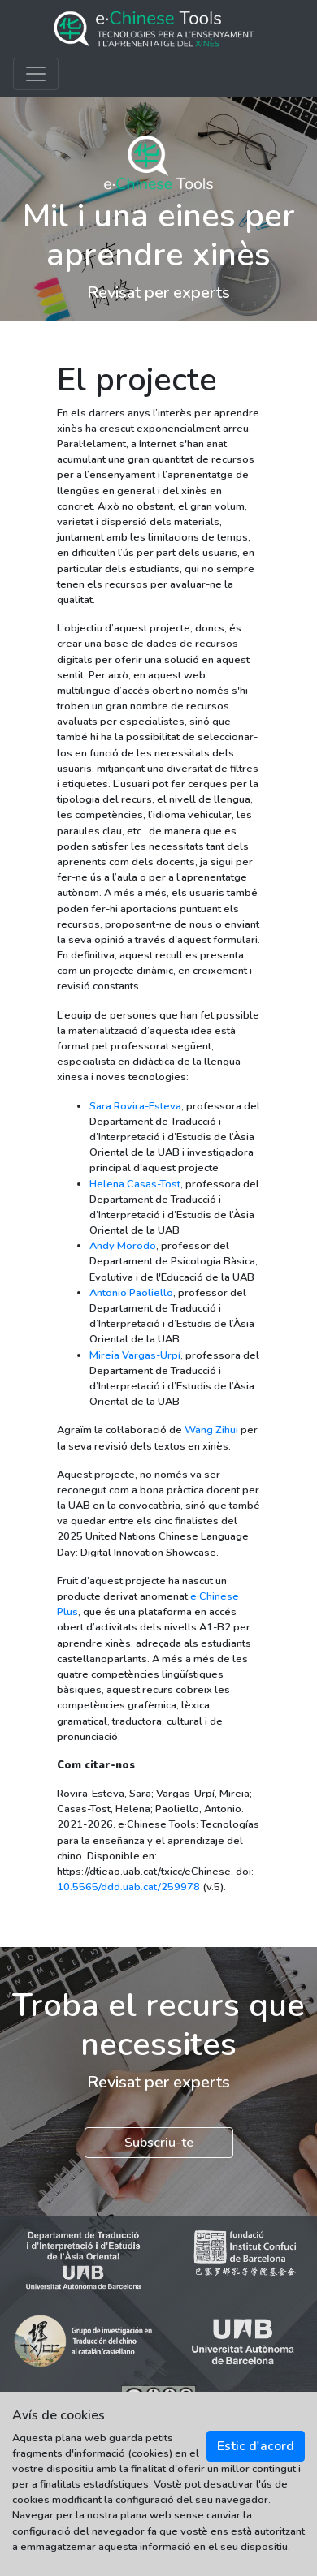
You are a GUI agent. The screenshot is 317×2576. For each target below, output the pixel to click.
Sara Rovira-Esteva (135, 1106)
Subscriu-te (158, 2143)
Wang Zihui (211, 1430)
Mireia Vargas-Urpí (134, 1355)
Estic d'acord (255, 2446)
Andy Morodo (122, 1245)
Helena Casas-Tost (134, 1184)
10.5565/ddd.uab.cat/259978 (128, 1887)
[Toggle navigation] (36, 74)
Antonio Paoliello (131, 1293)
